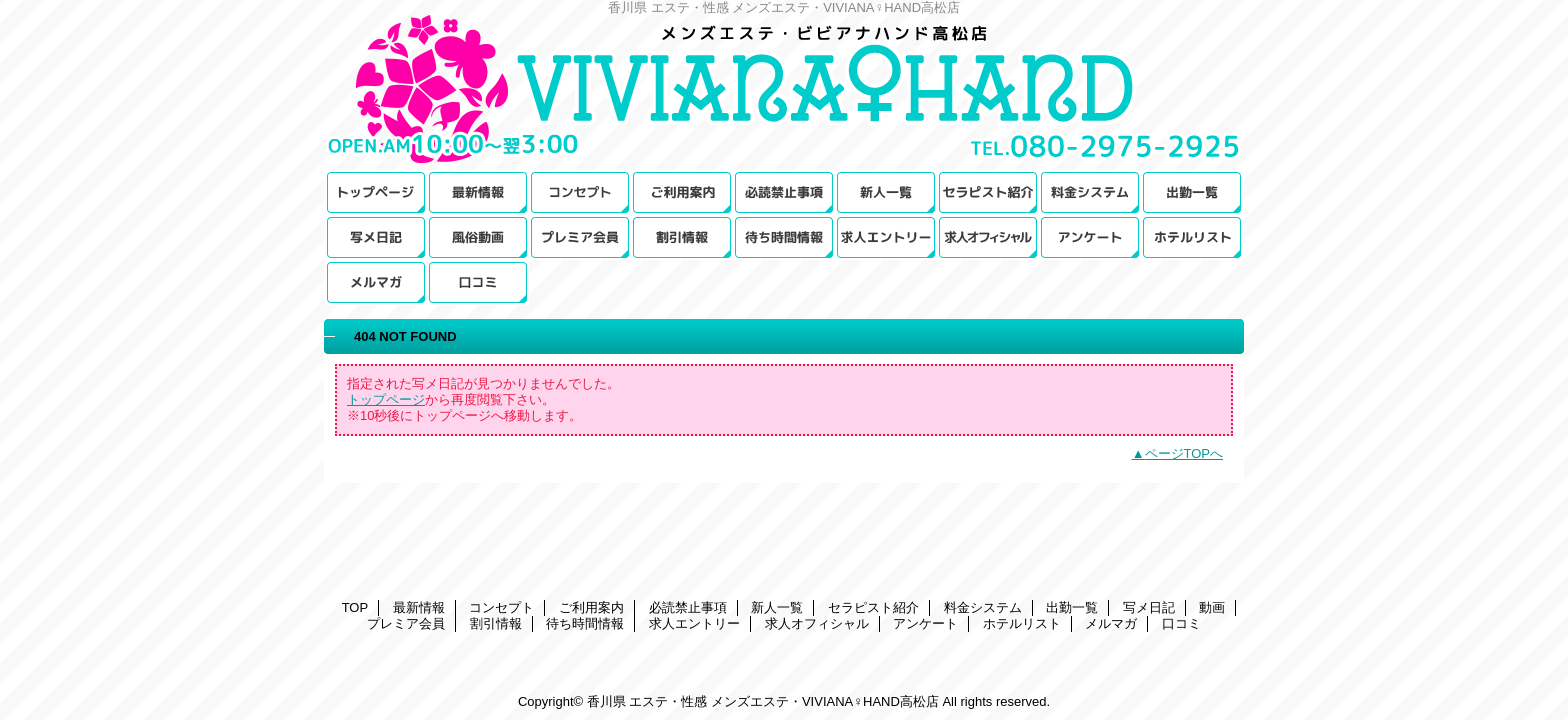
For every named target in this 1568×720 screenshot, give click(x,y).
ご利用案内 (682, 192)
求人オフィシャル (988, 237)
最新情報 (478, 192)
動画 (478, 237)
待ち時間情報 (784, 237)
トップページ (386, 399)
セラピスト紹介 (988, 192)
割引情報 (682, 237)
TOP (376, 192)
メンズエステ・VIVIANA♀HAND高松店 (784, 92)
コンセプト (580, 192)
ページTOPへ (1184, 453)
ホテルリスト (1192, 237)
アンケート (1090, 237)
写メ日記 (376, 237)
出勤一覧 (1192, 192)
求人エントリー (886, 237)
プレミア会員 (580, 237)
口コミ (478, 282)
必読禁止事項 (784, 192)
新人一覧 (886, 192)
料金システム (1090, 192)
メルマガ (376, 282)
